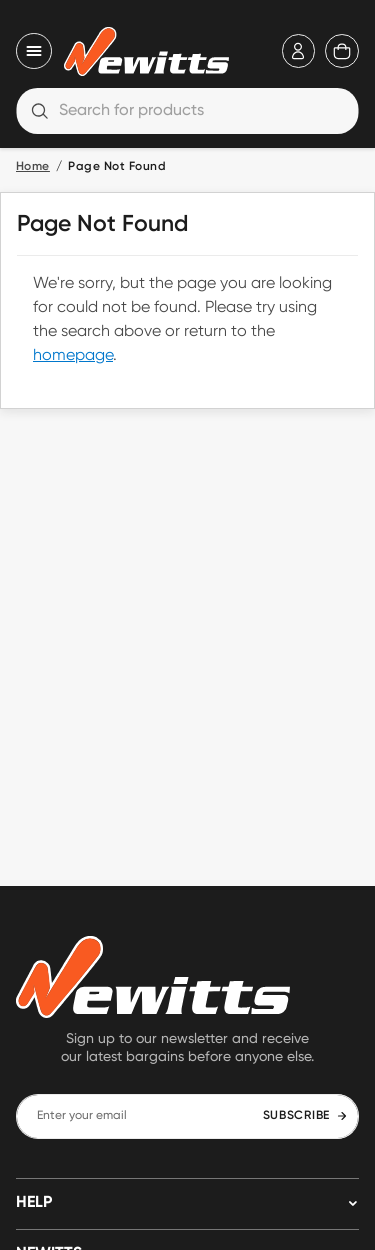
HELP (34, 1203)
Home (33, 167)
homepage (73, 356)
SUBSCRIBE (305, 1116)
